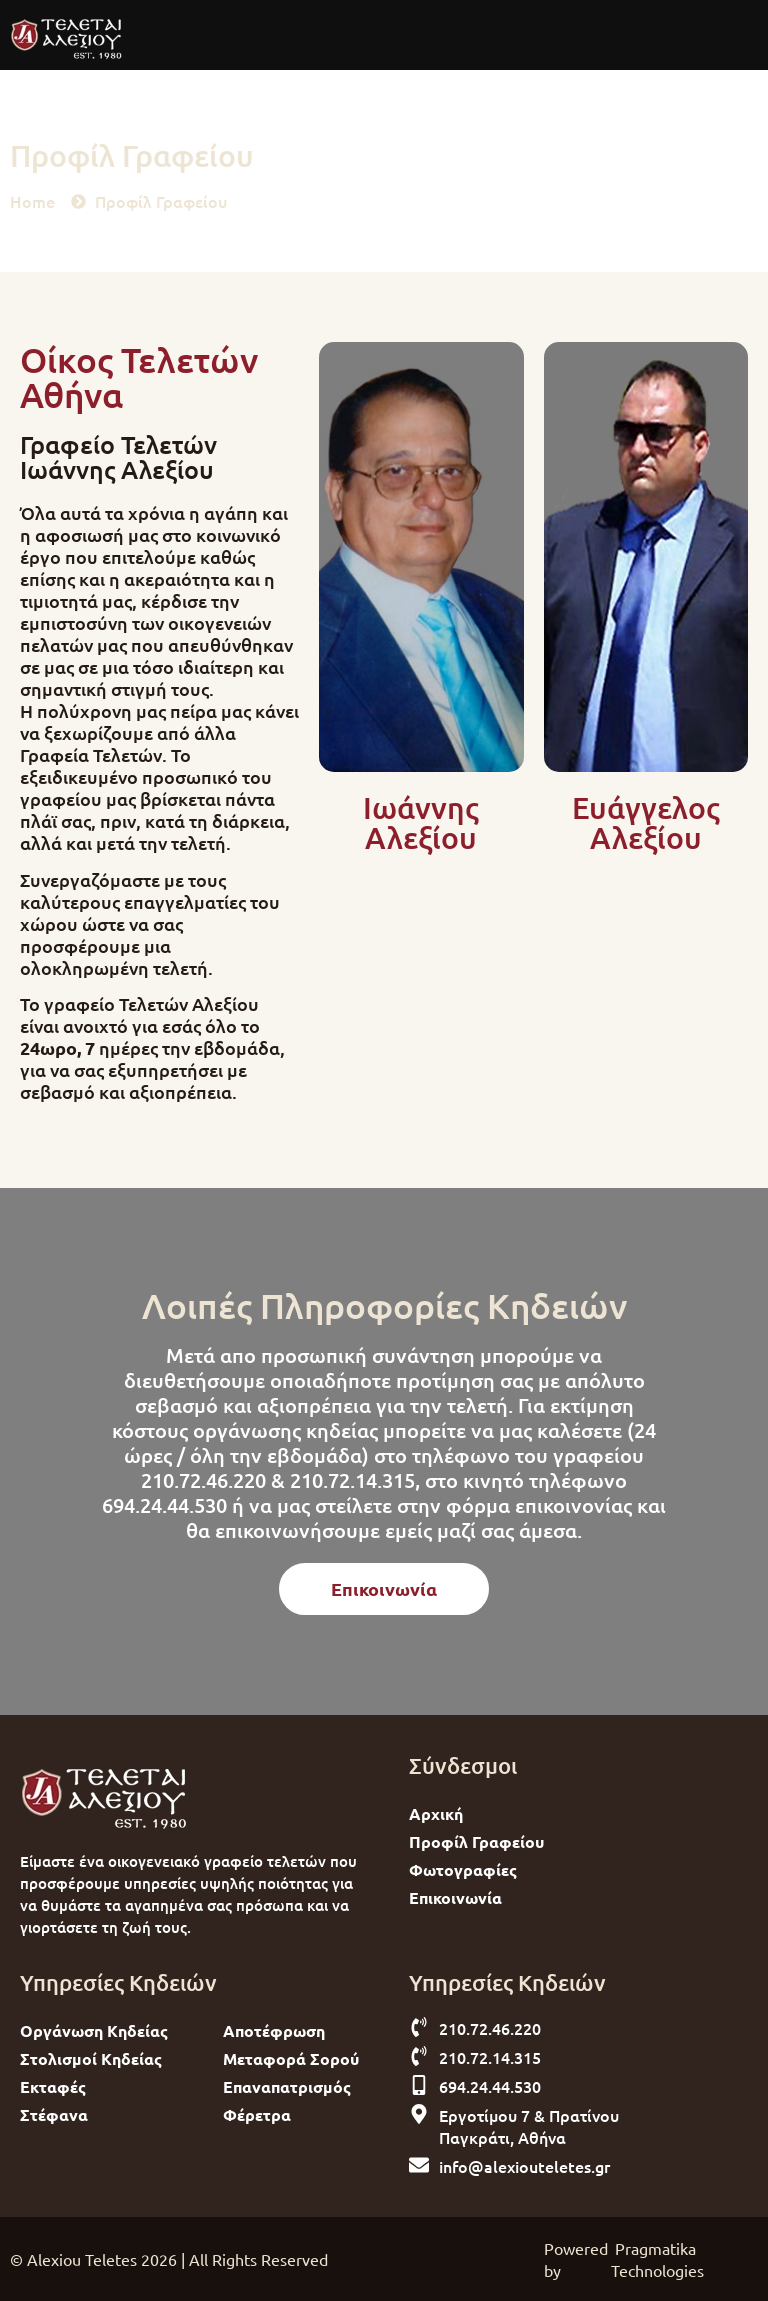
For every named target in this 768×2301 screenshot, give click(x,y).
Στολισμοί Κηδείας (91, 2058)
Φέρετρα (257, 2114)
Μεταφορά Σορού (291, 2058)
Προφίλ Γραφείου (476, 1841)
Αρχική (436, 1813)
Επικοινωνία (455, 1897)
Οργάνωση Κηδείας (94, 2030)
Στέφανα (54, 2114)
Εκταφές (53, 2086)
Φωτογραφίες (463, 1869)
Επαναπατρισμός (287, 2086)
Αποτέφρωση (274, 2030)
